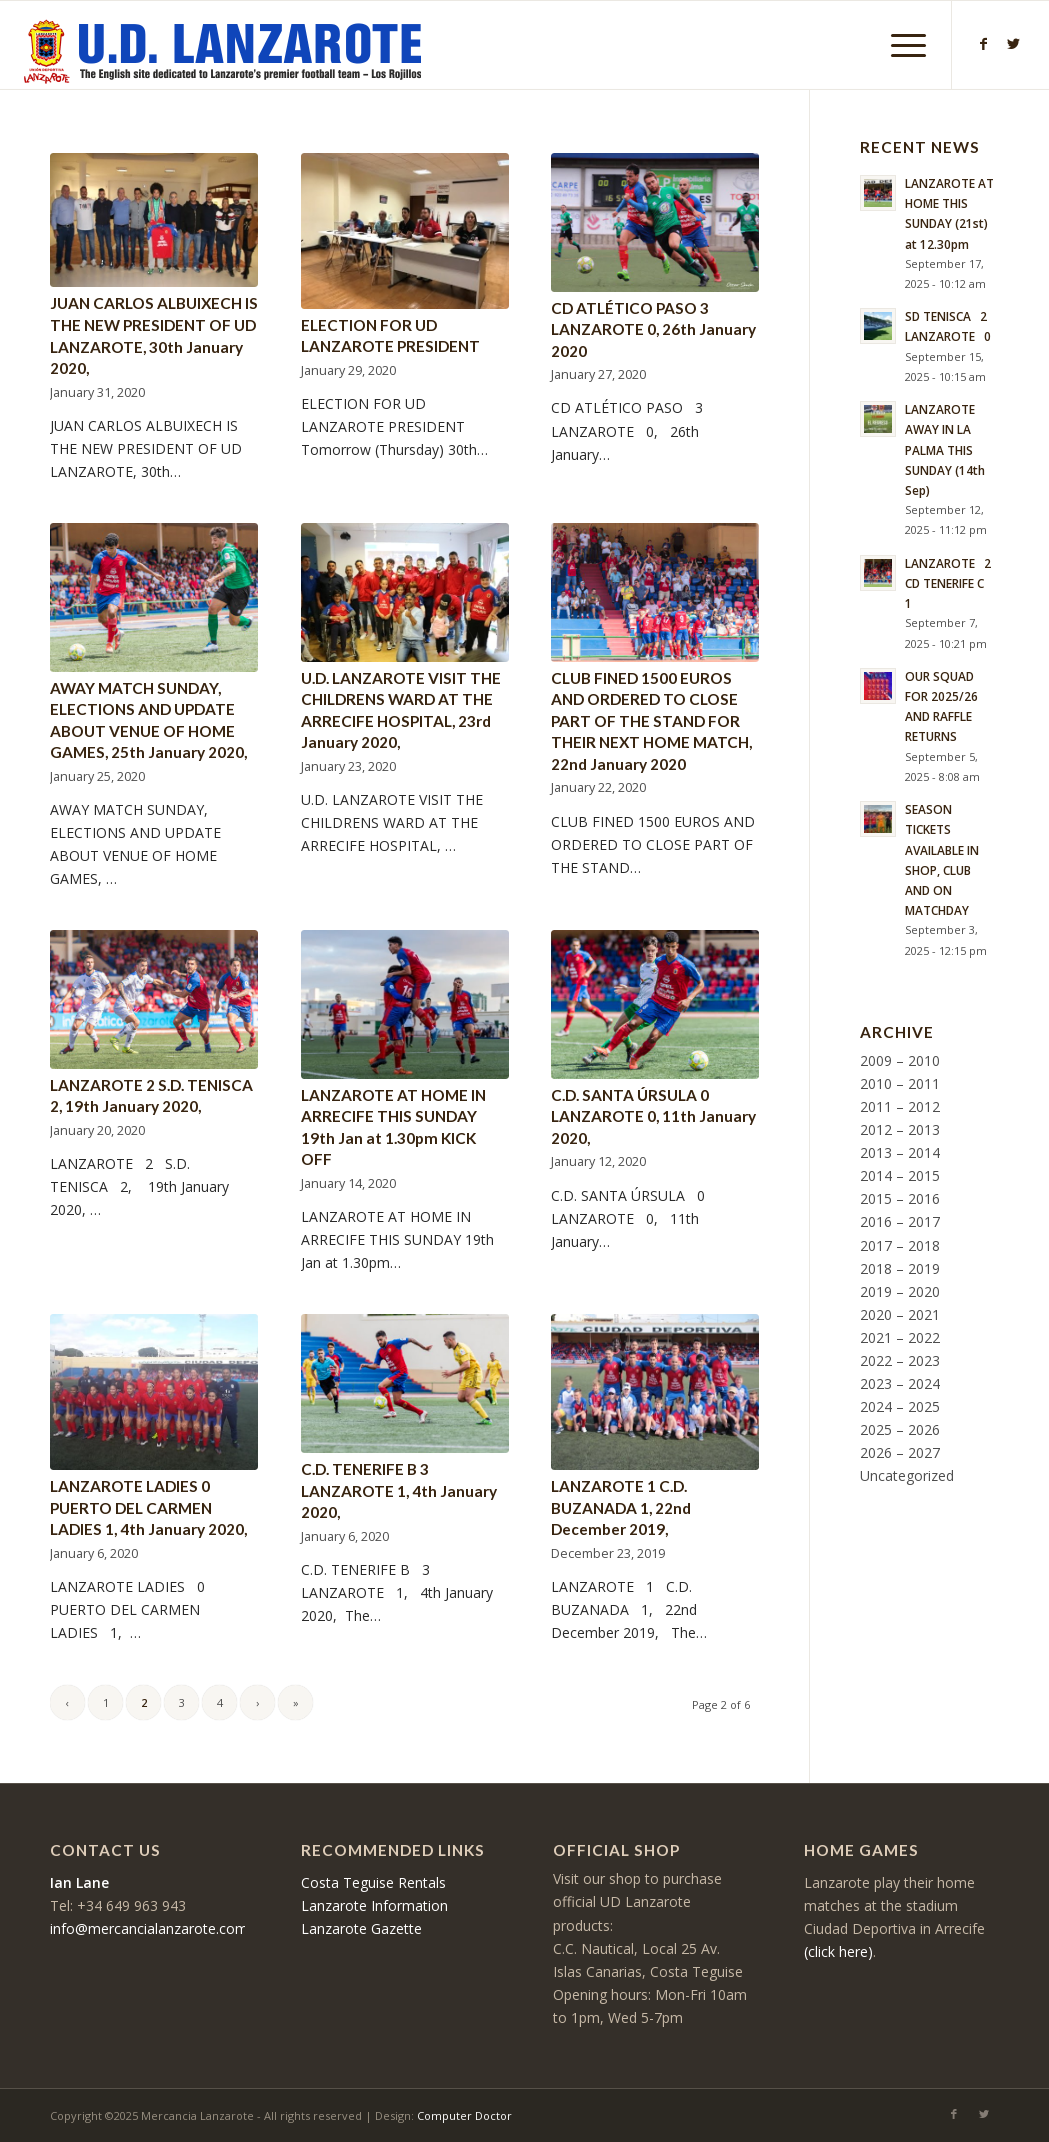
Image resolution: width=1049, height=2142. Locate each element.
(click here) (838, 1951)
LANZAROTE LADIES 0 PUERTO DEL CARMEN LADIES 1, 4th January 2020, (148, 1507)
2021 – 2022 (900, 1337)
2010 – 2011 (900, 1083)
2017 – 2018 (900, 1245)
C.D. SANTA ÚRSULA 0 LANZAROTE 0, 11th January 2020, (653, 1116)
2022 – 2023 (900, 1360)
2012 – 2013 (900, 1129)
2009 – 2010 (900, 1060)
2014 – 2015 (900, 1175)
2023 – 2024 (900, 1383)
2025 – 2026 (900, 1429)
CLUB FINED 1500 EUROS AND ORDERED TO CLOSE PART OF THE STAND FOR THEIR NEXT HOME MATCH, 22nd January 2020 (651, 721)
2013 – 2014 (900, 1152)
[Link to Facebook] (983, 44)
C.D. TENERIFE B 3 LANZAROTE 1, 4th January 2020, (399, 1490)
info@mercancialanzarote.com (149, 1928)
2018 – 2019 (900, 1268)
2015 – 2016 (900, 1198)
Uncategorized (907, 1475)
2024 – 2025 (900, 1406)
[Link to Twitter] (1013, 44)
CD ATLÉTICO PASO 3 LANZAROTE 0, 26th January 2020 (653, 329)
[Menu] (902, 45)
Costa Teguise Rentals (373, 1882)
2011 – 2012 (900, 1106)
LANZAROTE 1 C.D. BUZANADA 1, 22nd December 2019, (621, 1507)
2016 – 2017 (900, 1221)
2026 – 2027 (900, 1452)
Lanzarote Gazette (361, 1928)
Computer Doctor (464, 2115)
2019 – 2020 (900, 1291)
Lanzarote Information (374, 1905)
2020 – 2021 (900, 1314)
